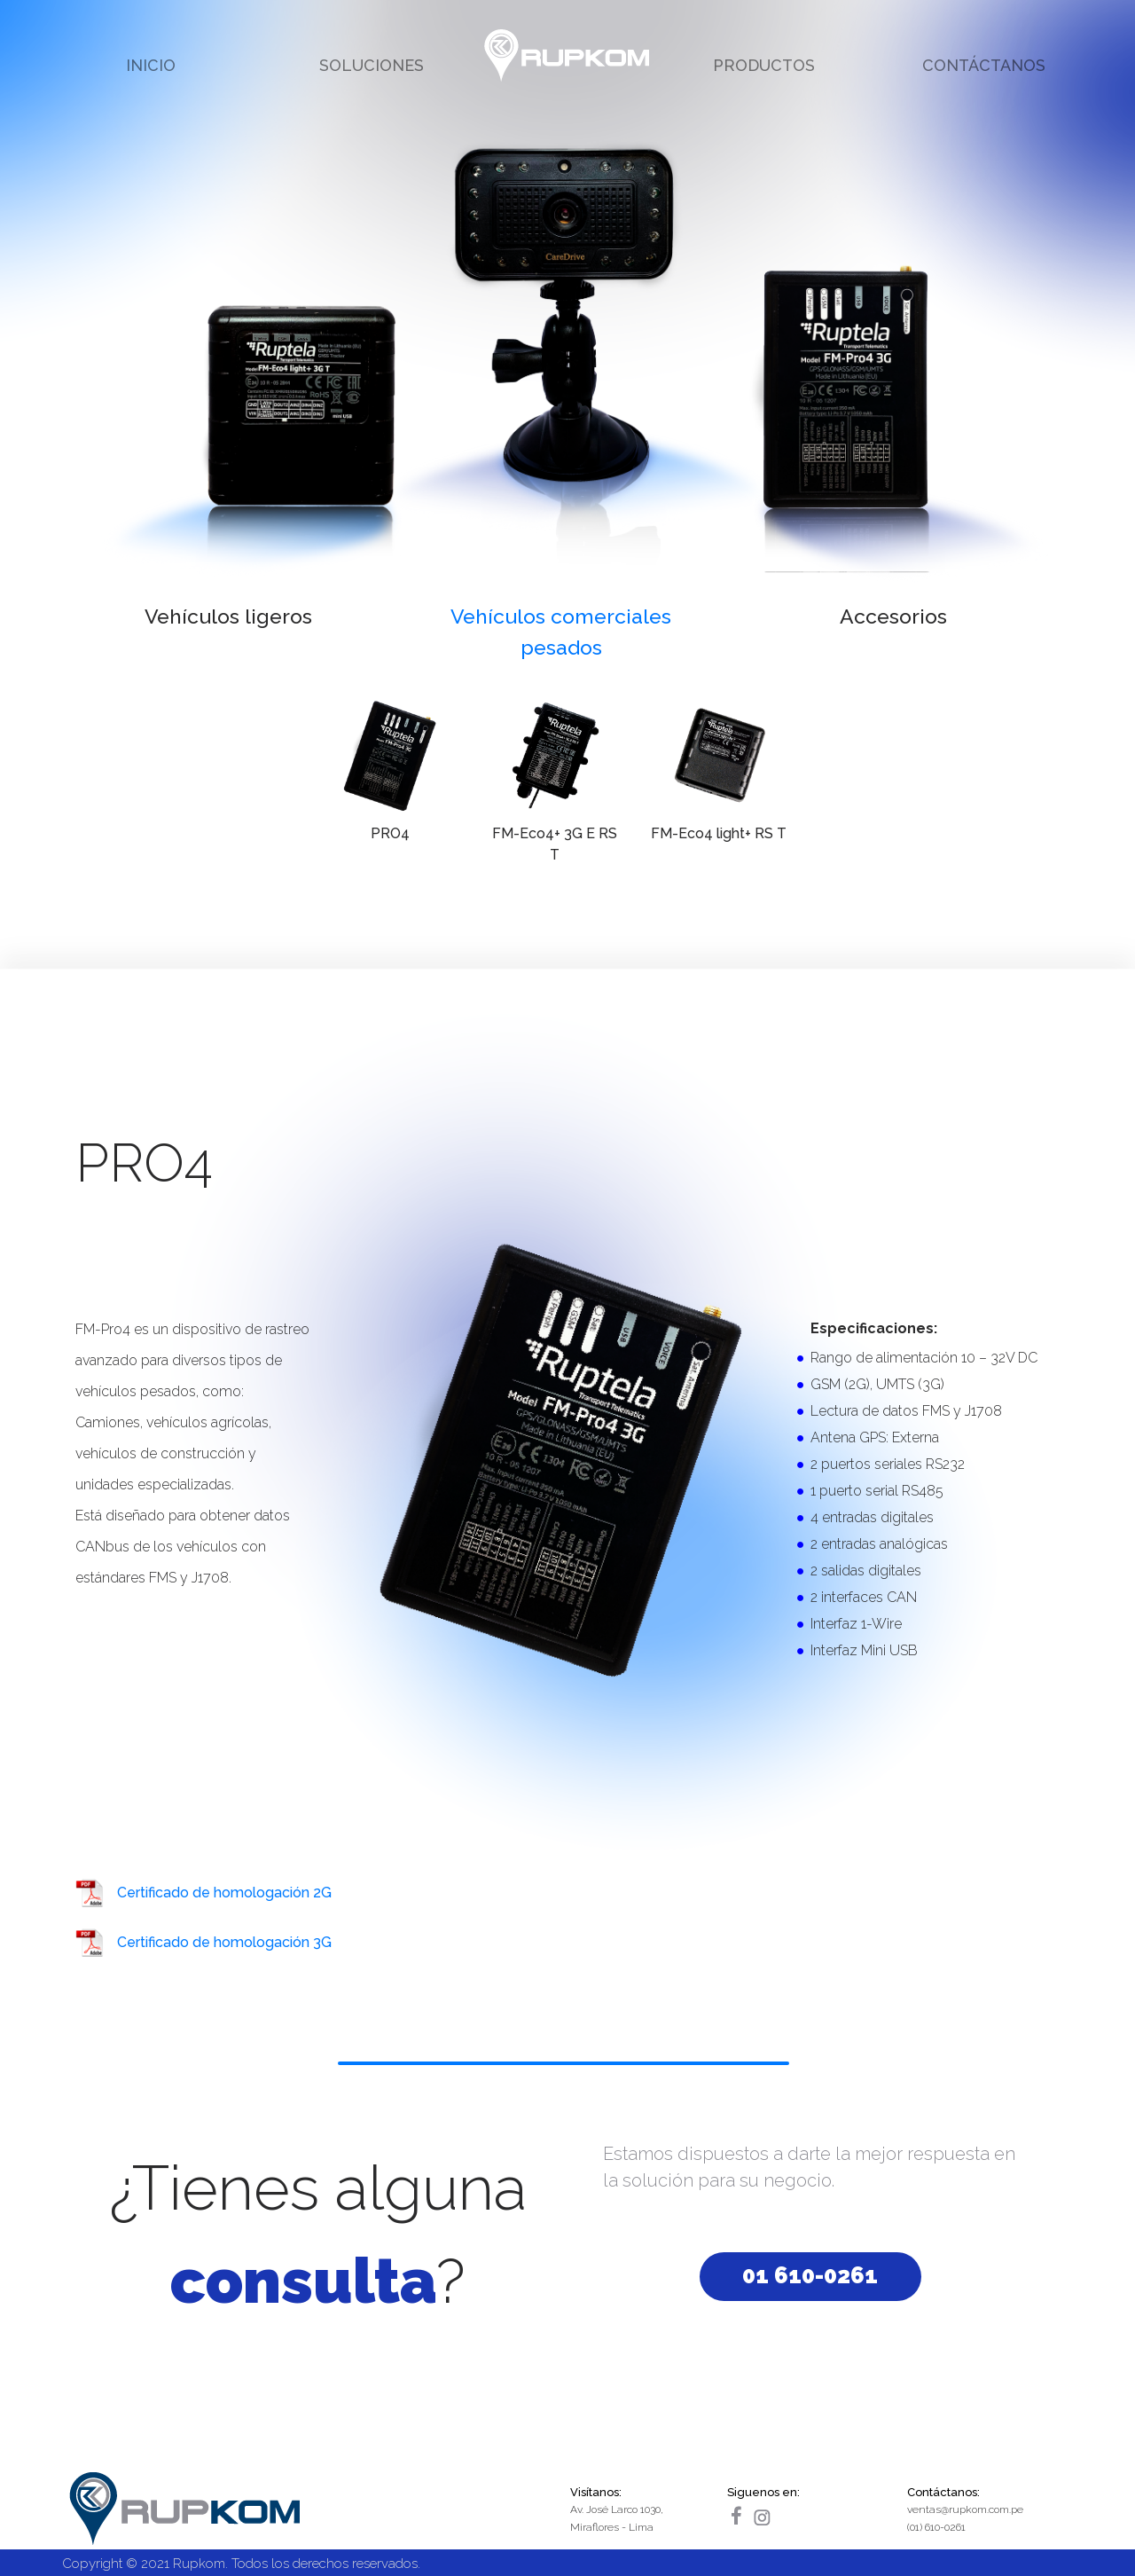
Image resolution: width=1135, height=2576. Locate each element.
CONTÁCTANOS (983, 65)
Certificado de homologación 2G (224, 1892)
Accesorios (893, 616)
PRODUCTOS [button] (764, 65)
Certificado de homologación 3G (224, 1942)
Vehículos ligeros (228, 616)
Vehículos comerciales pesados (560, 631)
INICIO (151, 65)
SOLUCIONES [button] (371, 65)
